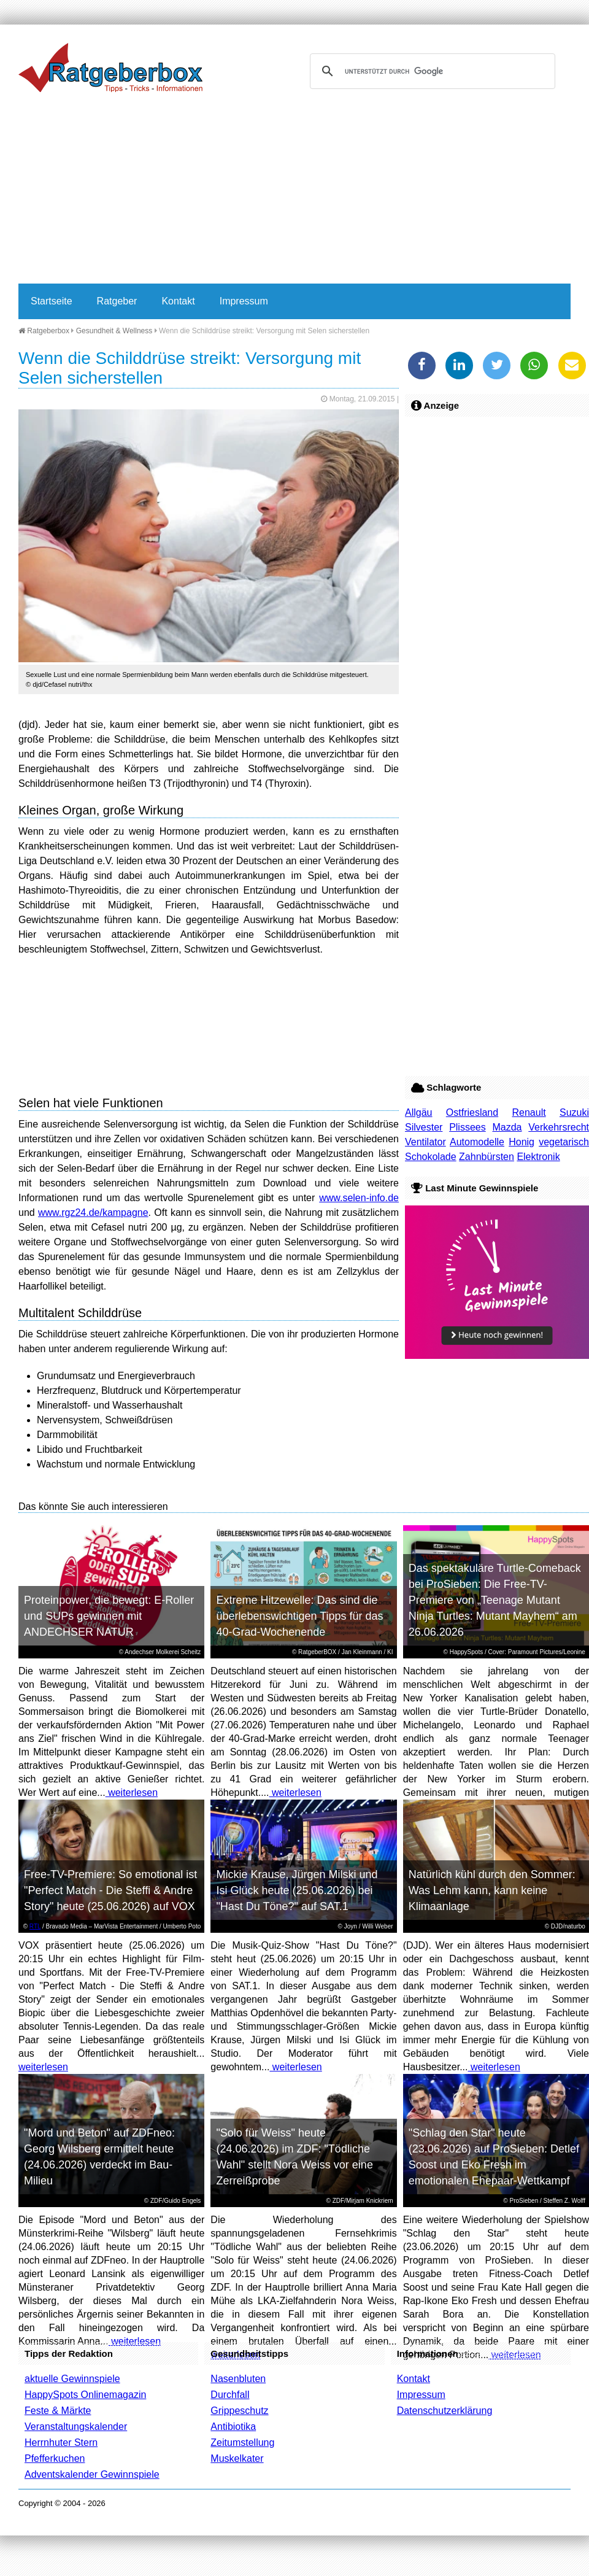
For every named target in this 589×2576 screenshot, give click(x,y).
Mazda (507, 1127)
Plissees (467, 1127)
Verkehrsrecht (558, 1127)
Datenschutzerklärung (445, 2410)
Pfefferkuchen (55, 2458)
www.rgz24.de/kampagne (93, 1212)
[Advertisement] (235, 191)
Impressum (244, 301)
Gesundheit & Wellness (114, 331)
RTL (34, 1926)
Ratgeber (117, 301)
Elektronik (538, 1156)
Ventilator (425, 1142)
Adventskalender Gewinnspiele (92, 2474)
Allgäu (418, 1112)
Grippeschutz (239, 2410)
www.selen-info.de (359, 1198)
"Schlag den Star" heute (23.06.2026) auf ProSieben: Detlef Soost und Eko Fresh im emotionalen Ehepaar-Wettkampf (494, 2157)
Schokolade (430, 1156)
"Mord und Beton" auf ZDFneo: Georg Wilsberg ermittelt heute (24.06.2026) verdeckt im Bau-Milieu (99, 2157)
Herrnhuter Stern (61, 2442)
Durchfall (229, 2394)
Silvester (423, 1127)
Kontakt (177, 301)
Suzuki (574, 1112)
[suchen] (431, 71)
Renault (528, 1112)
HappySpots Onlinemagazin (85, 2394)
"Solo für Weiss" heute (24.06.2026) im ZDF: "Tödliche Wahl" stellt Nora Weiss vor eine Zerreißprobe (294, 2157)
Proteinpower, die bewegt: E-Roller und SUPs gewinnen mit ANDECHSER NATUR (109, 1616)
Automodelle (477, 1142)
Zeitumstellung (242, 2442)
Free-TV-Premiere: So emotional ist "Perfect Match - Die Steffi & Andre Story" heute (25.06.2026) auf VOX (110, 1890)
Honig (521, 1142)
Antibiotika (233, 2426)
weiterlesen (132, 1792)
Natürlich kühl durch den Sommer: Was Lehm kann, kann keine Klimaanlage (492, 1890)
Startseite (51, 301)
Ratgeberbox (43, 331)
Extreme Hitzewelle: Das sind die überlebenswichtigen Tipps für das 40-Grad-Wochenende (299, 1616)
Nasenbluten (238, 2378)
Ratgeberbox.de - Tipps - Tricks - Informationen (110, 67)
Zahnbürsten (486, 1156)
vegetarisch (564, 1142)
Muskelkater (236, 2458)
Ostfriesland (472, 1112)
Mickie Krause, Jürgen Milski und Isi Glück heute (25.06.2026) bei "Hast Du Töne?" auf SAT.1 (296, 1890)
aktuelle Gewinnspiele (72, 2378)
